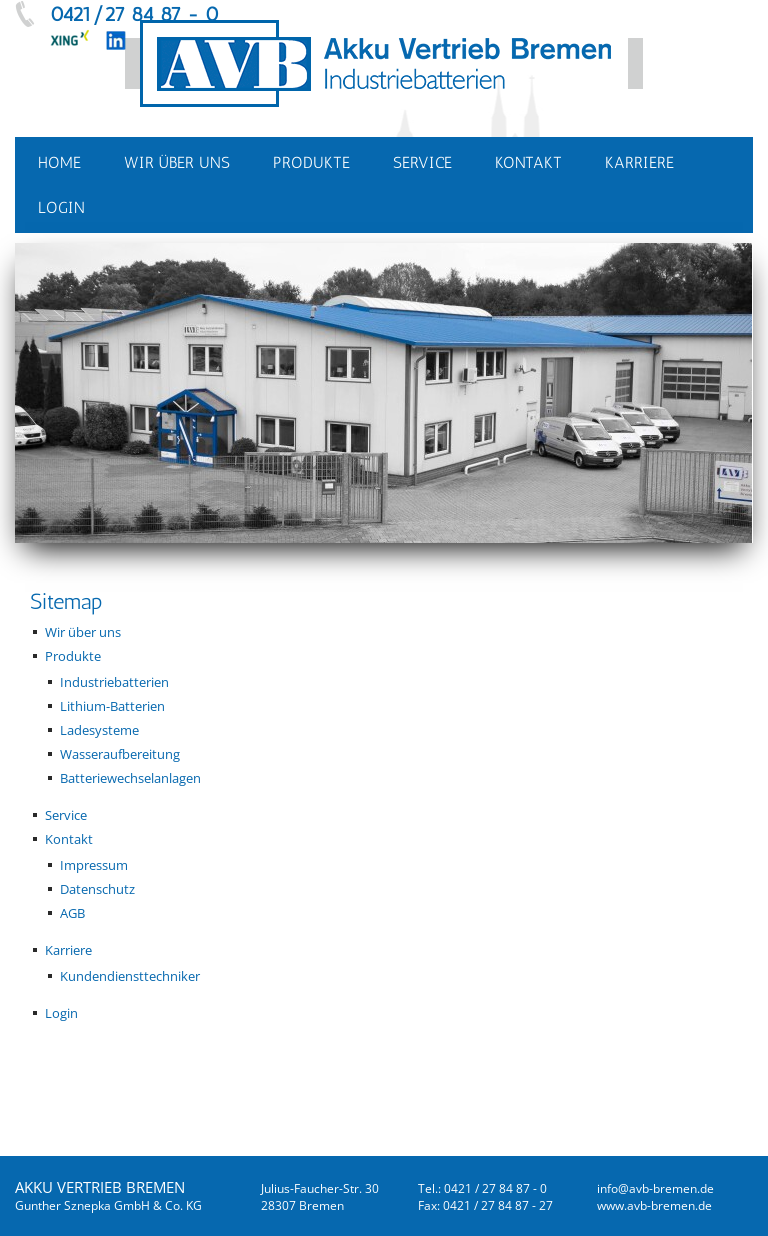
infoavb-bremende (655, 1188)
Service (66, 815)
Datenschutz (97, 889)
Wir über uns (83, 632)
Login (61, 1013)
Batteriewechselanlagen (130, 778)
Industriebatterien (114, 682)
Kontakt (69, 839)
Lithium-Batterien (112, 706)
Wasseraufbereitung (120, 754)
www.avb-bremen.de (654, 1205)
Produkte (73, 656)
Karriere (68, 950)
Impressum (94, 865)
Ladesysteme (99, 730)
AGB (72, 913)
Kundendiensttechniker (130, 976)
